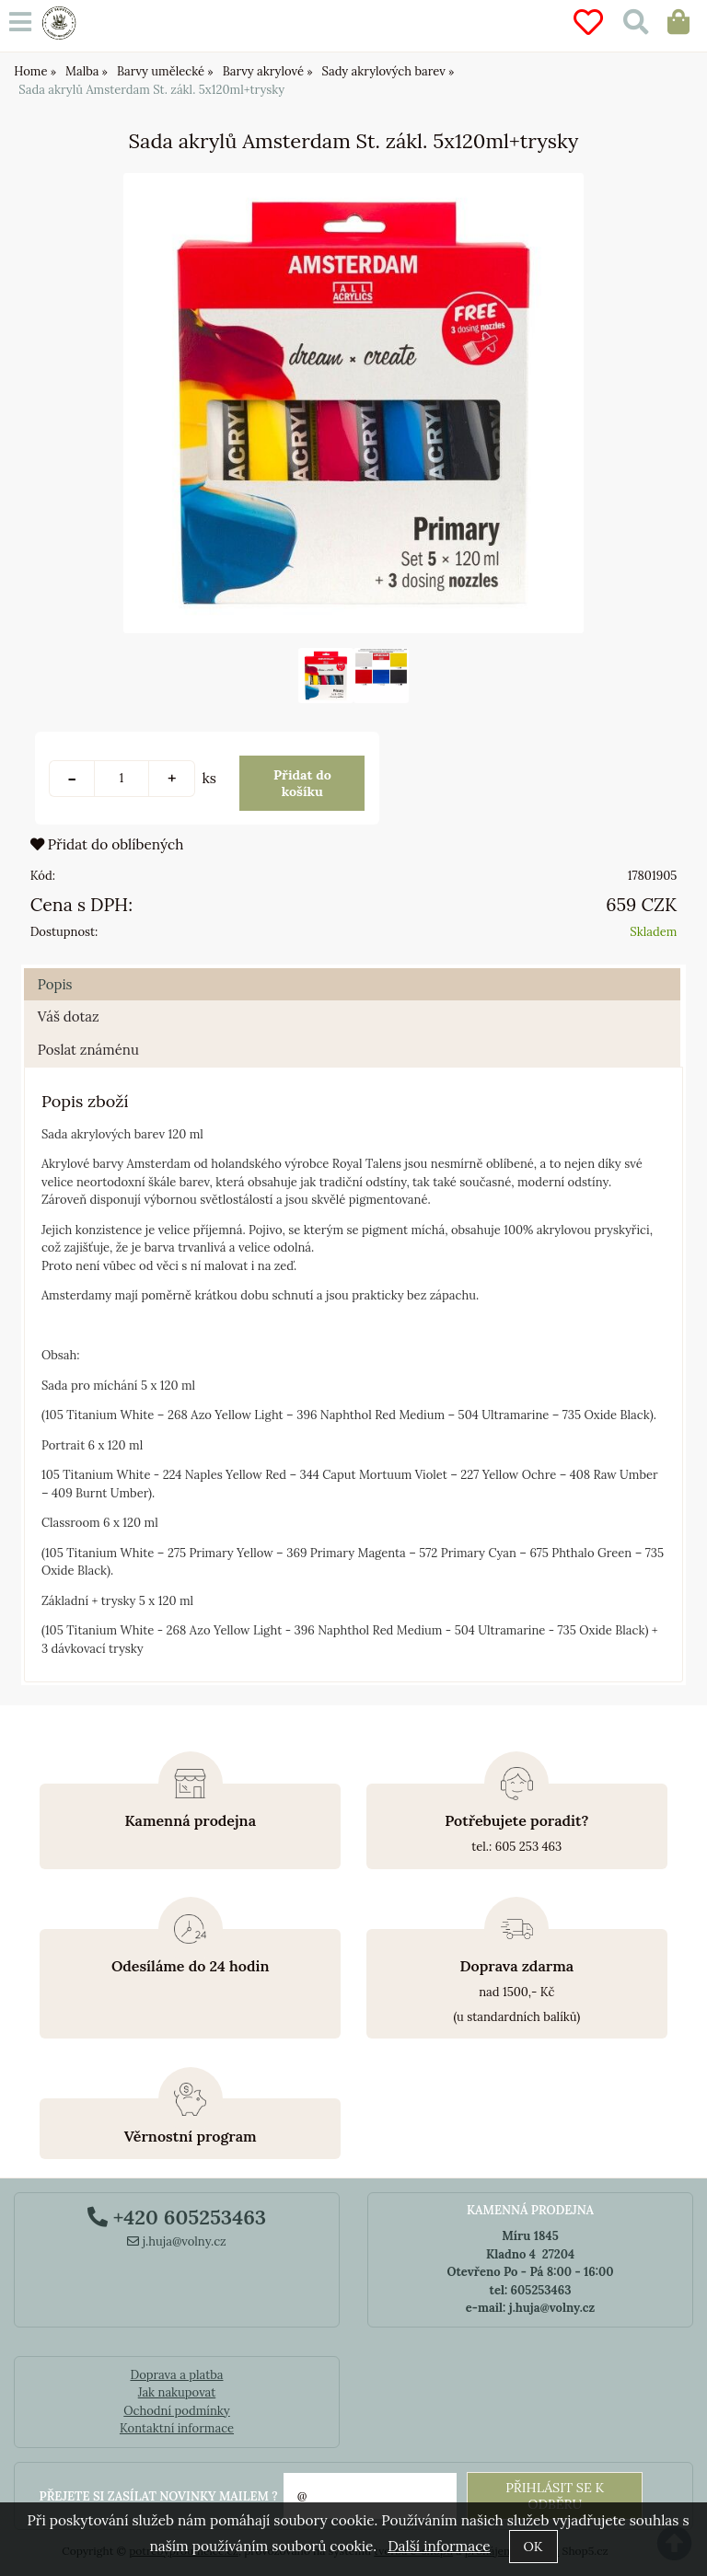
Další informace (439, 2546)
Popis (55, 984)
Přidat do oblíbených (107, 844)
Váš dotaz (68, 1016)
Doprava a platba (176, 2375)
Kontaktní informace (177, 2428)
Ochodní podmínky (176, 2411)
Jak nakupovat (177, 2392)
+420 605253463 (176, 2217)
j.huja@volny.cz (176, 2241)
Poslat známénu (88, 1049)
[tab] (352, 968)
